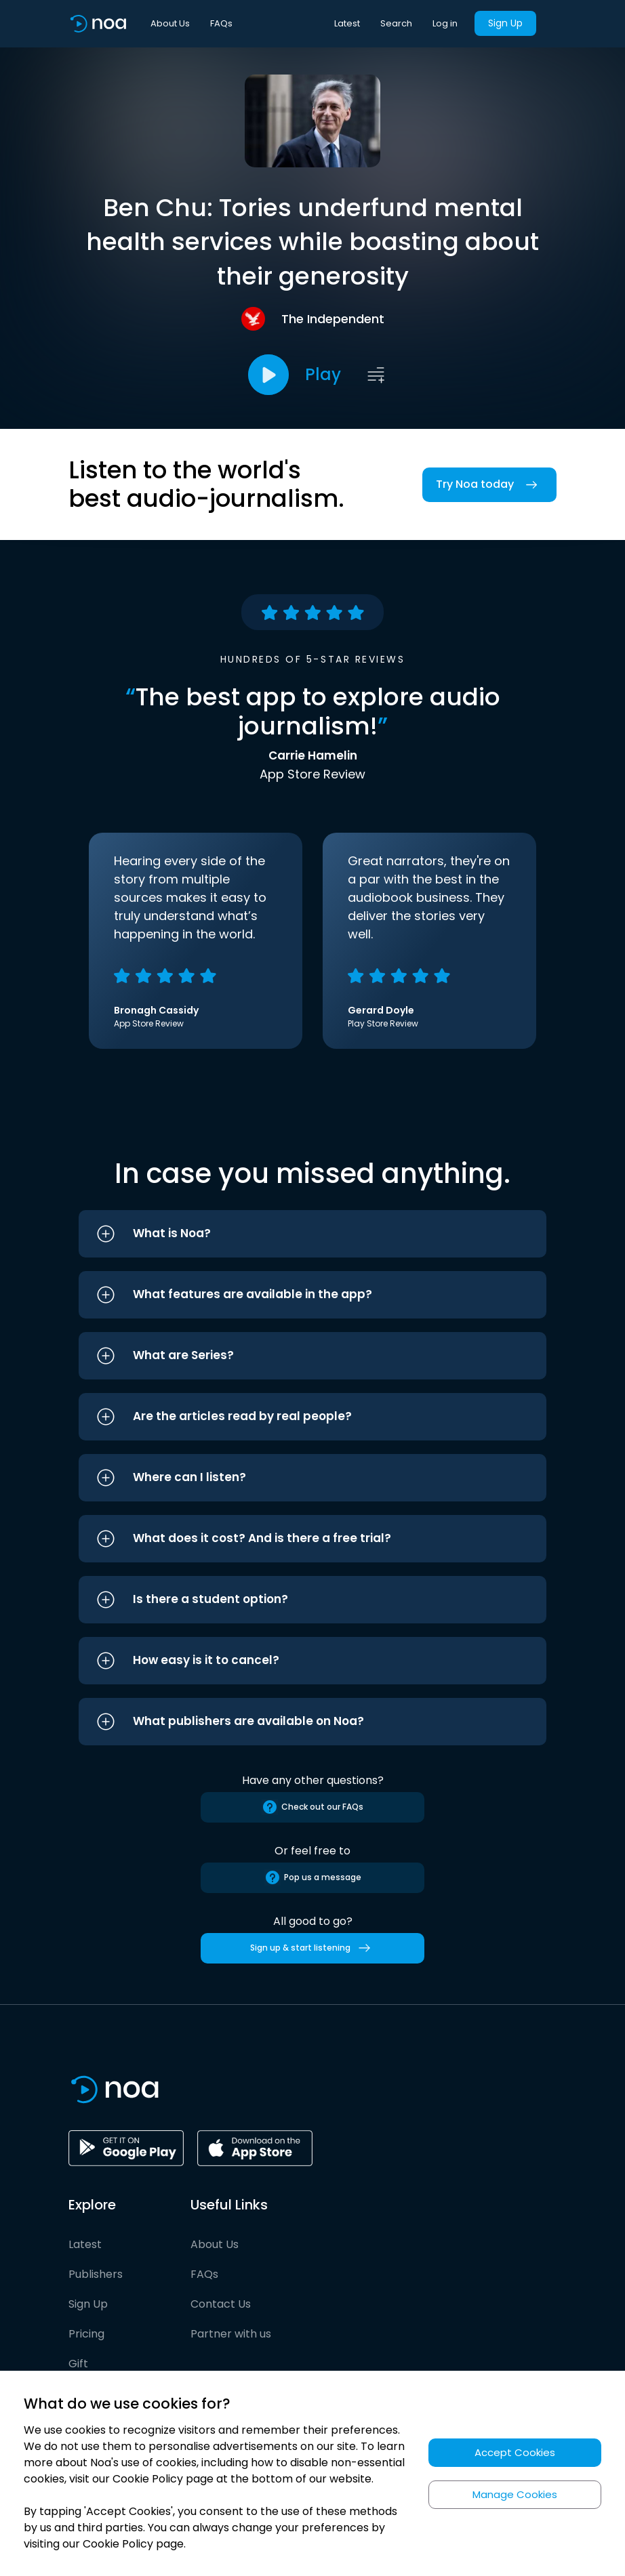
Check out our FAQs (312, 1807)
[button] (312, 1233)
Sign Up (505, 23)
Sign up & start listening (313, 1948)
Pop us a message (312, 1877)
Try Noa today (489, 484)
